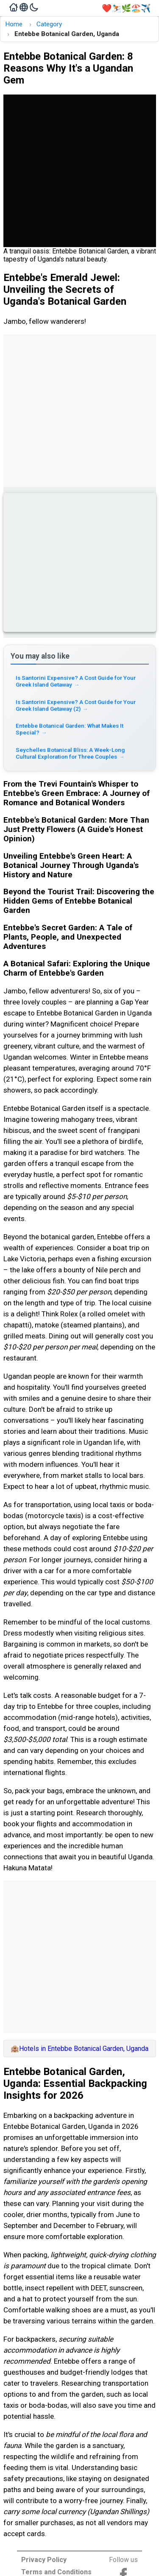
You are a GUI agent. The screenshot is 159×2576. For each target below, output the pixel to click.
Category (49, 24)
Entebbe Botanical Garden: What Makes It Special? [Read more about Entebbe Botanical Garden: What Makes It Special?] (69, 729)
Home (13, 24)
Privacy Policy (44, 2560)
